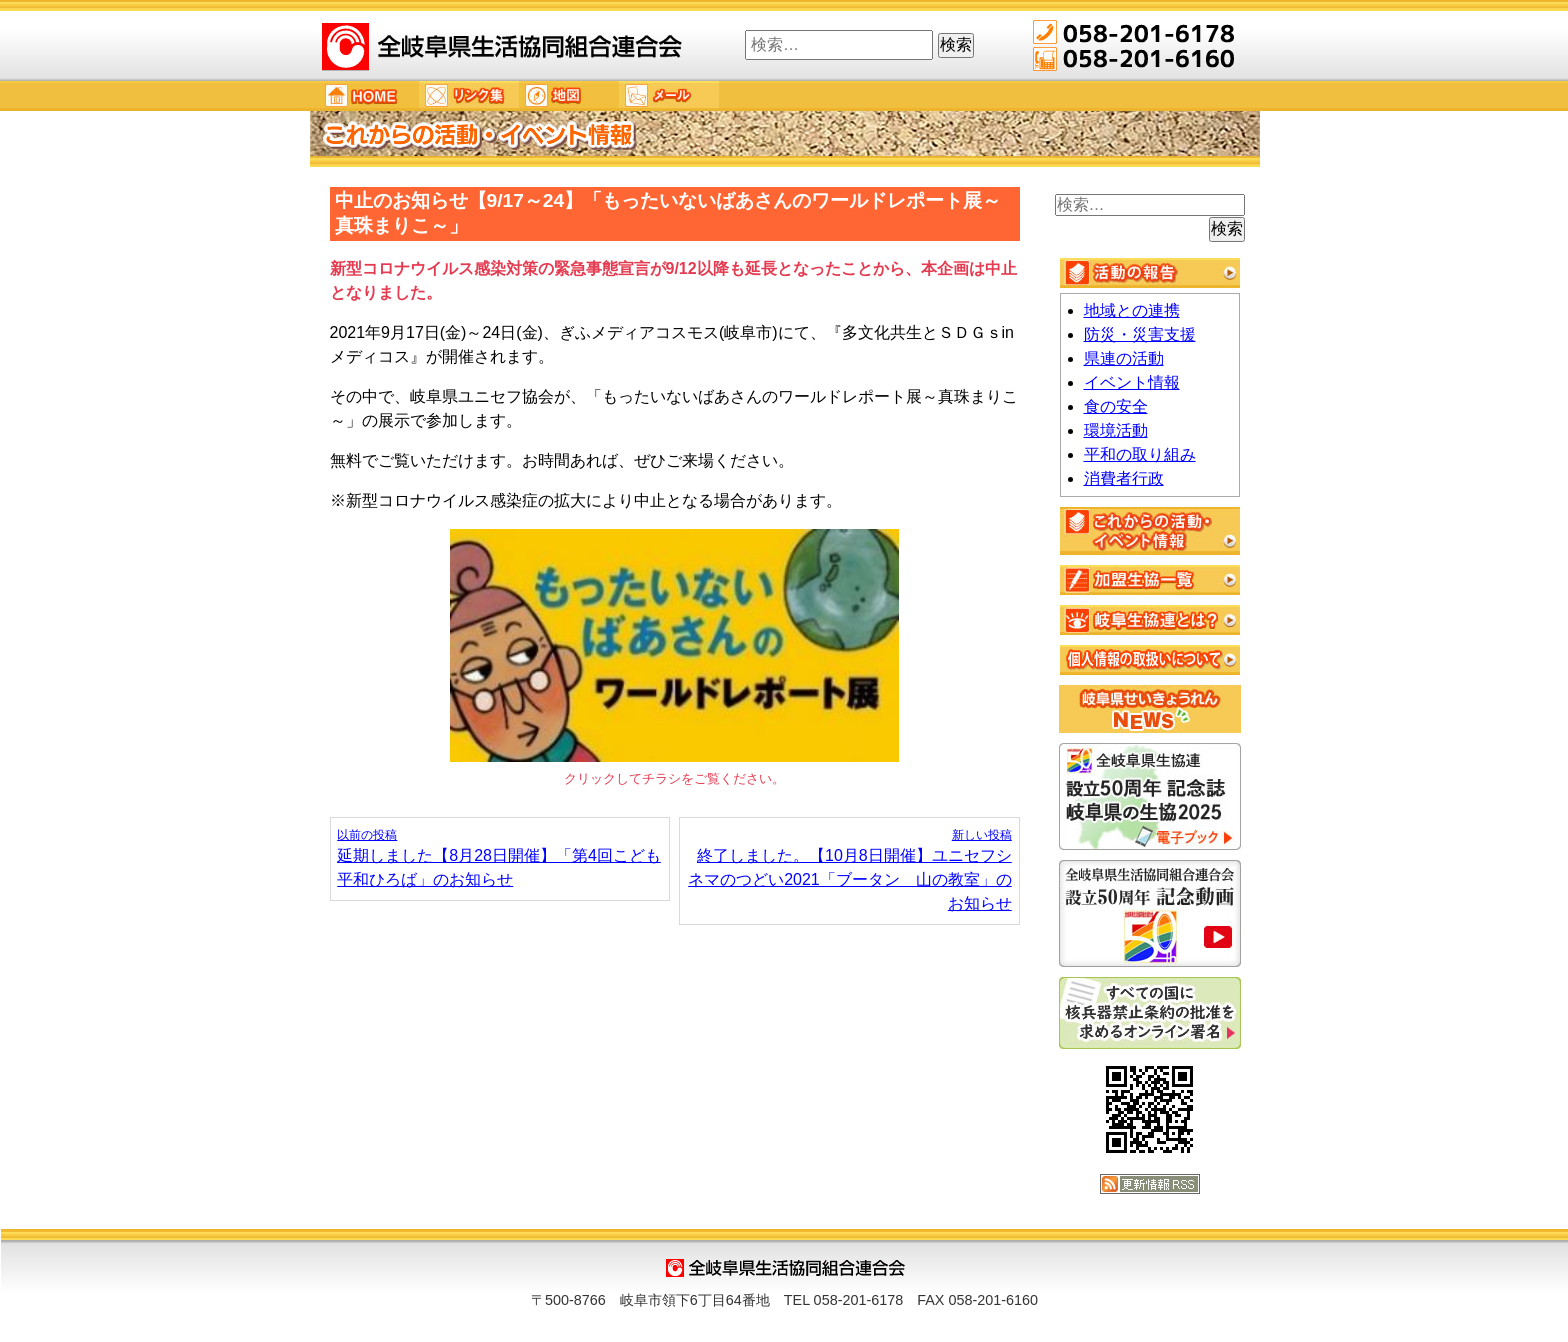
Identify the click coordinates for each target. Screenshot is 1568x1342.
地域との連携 (1132, 310)
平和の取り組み (1140, 454)
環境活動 (1116, 430)
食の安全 (1116, 406)
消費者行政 (1124, 478)
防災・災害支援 (1140, 334)
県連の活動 (1124, 358)
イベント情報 (1132, 382)
